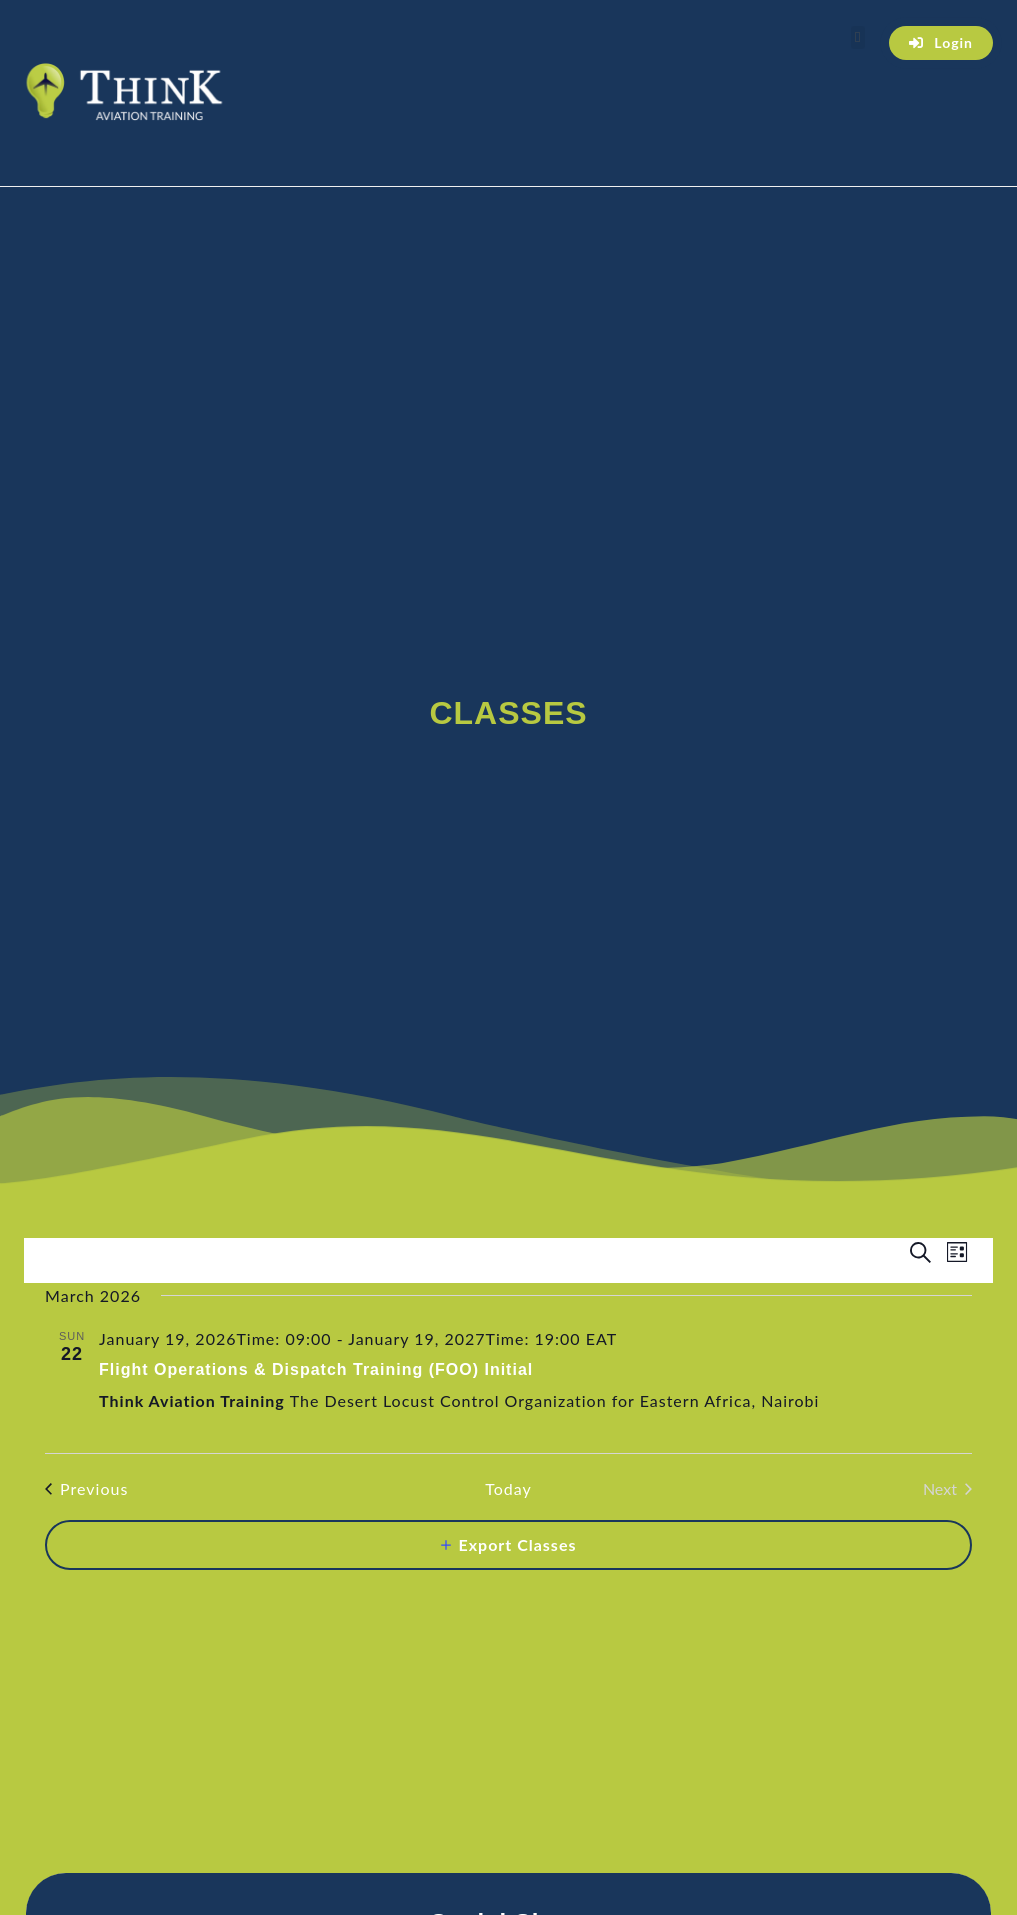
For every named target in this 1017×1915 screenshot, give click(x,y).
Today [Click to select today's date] (508, 1488)
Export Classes (518, 1544)
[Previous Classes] (86, 1489)
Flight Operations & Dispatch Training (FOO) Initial (316, 1369)
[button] (858, 37)
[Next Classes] (947, 1489)
